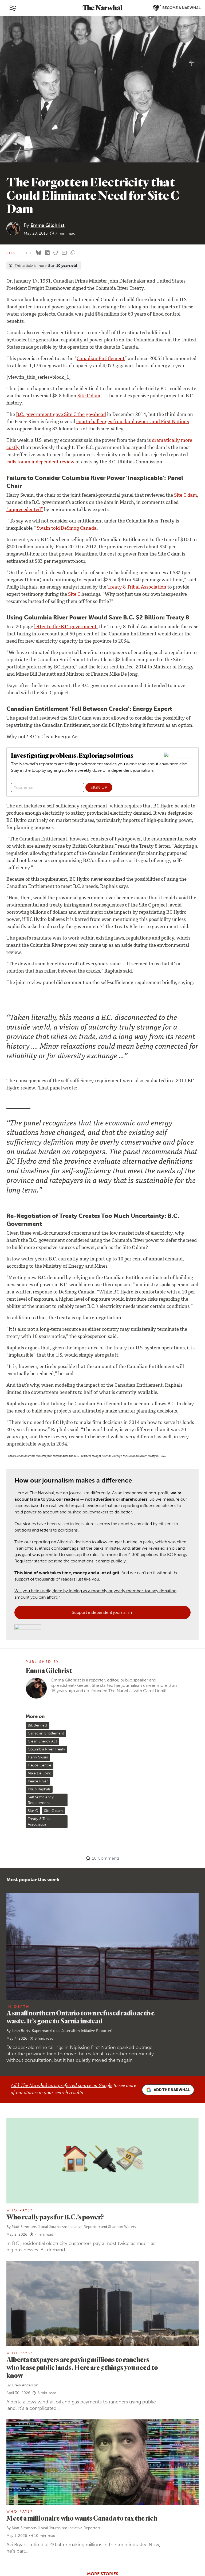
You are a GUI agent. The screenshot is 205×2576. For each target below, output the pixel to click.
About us (19, 2432)
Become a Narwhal (98, 2459)
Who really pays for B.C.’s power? (55, 1979)
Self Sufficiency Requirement (41, 1563)
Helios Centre (39, 1528)
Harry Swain (38, 1520)
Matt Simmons (24, 1989)
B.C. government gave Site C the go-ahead (61, 415)
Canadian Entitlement (101, 359)
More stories (102, 2336)
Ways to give (23, 2461)
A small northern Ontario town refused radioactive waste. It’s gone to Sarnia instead (80, 1779)
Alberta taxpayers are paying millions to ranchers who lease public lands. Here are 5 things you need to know (82, 2130)
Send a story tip (26, 2497)
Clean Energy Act (42, 1504)
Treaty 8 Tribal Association (136, 587)
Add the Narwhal (168, 1852)
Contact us (21, 2490)
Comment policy (180, 2555)
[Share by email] (64, 253)
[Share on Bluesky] (38, 253)
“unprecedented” (24, 510)
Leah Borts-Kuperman (30, 1793)
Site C (73, 594)
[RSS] (30, 2531)
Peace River (38, 1544)
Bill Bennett (37, 1488)
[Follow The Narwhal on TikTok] (56, 2517)
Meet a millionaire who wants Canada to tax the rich (81, 2281)
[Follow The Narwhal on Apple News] (17, 2531)
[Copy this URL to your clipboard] (28, 253)
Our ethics (21, 2454)
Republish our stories (31, 2504)
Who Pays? (19, 1973)
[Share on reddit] (55, 253)
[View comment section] (73, 253)
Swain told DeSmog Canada (67, 528)
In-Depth (18, 1769)
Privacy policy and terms (144, 2555)
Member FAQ (24, 2468)
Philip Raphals (39, 1552)
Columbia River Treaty (46, 1512)
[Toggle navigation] (12, 8)
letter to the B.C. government (65, 627)
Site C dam (88, 396)
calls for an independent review (40, 462)
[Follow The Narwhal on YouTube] (43, 2517)
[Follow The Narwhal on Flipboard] (30, 2517)
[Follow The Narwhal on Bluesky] (17, 2517)
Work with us (23, 2447)
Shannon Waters (122, 1989)
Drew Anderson (25, 2148)
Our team (20, 2440)
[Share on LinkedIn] (47, 253)
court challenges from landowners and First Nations (132, 422)
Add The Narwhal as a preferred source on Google (61, 1848)
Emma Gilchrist (47, 225)
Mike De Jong (39, 1536)
